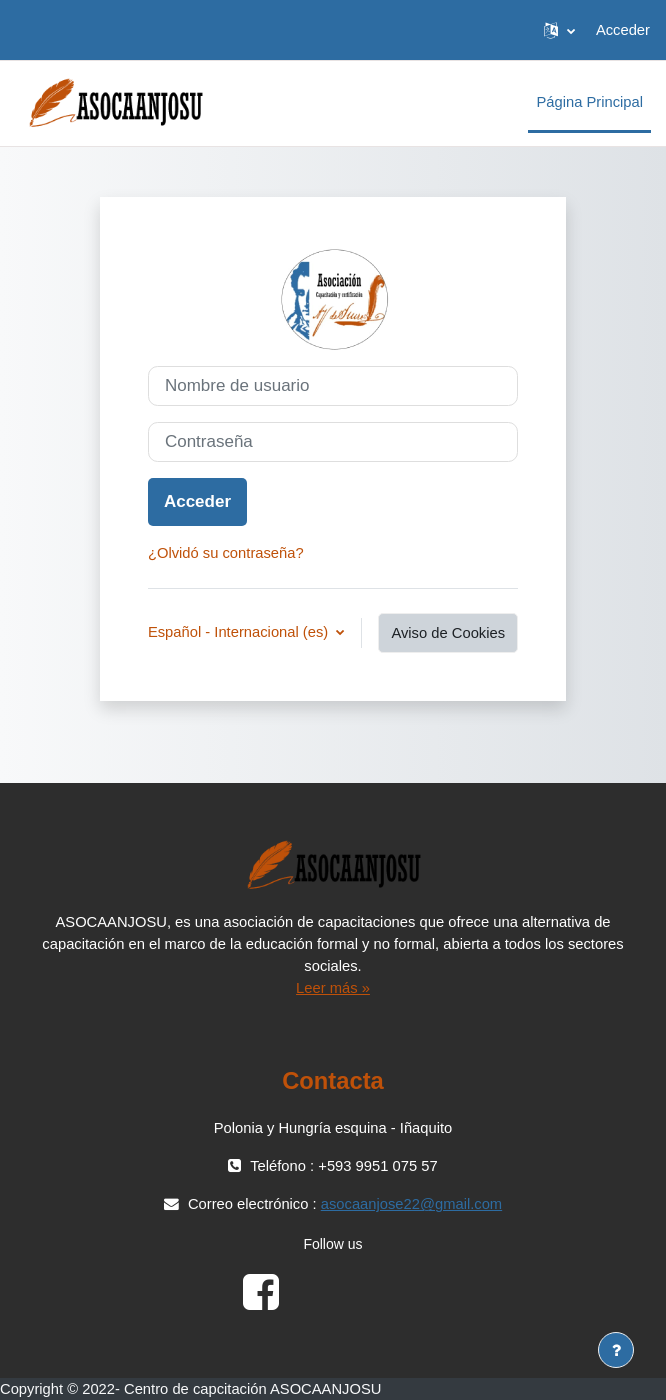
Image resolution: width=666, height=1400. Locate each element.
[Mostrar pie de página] (616, 1350)
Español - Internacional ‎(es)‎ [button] (240, 632)
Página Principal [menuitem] (589, 102)
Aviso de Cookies (448, 633)
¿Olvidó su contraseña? (226, 553)
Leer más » (333, 988)
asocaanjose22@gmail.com (411, 1204)
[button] (559, 30)
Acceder (623, 30)
